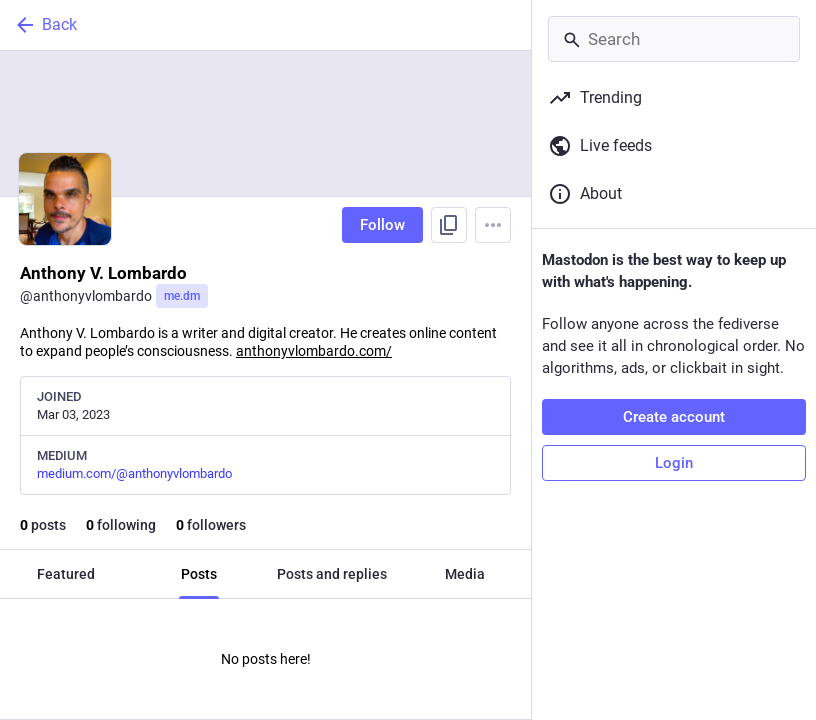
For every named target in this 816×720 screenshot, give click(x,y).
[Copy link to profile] (449, 225)
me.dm (182, 296)
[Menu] (493, 225)
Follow (382, 225)
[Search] (674, 39)
